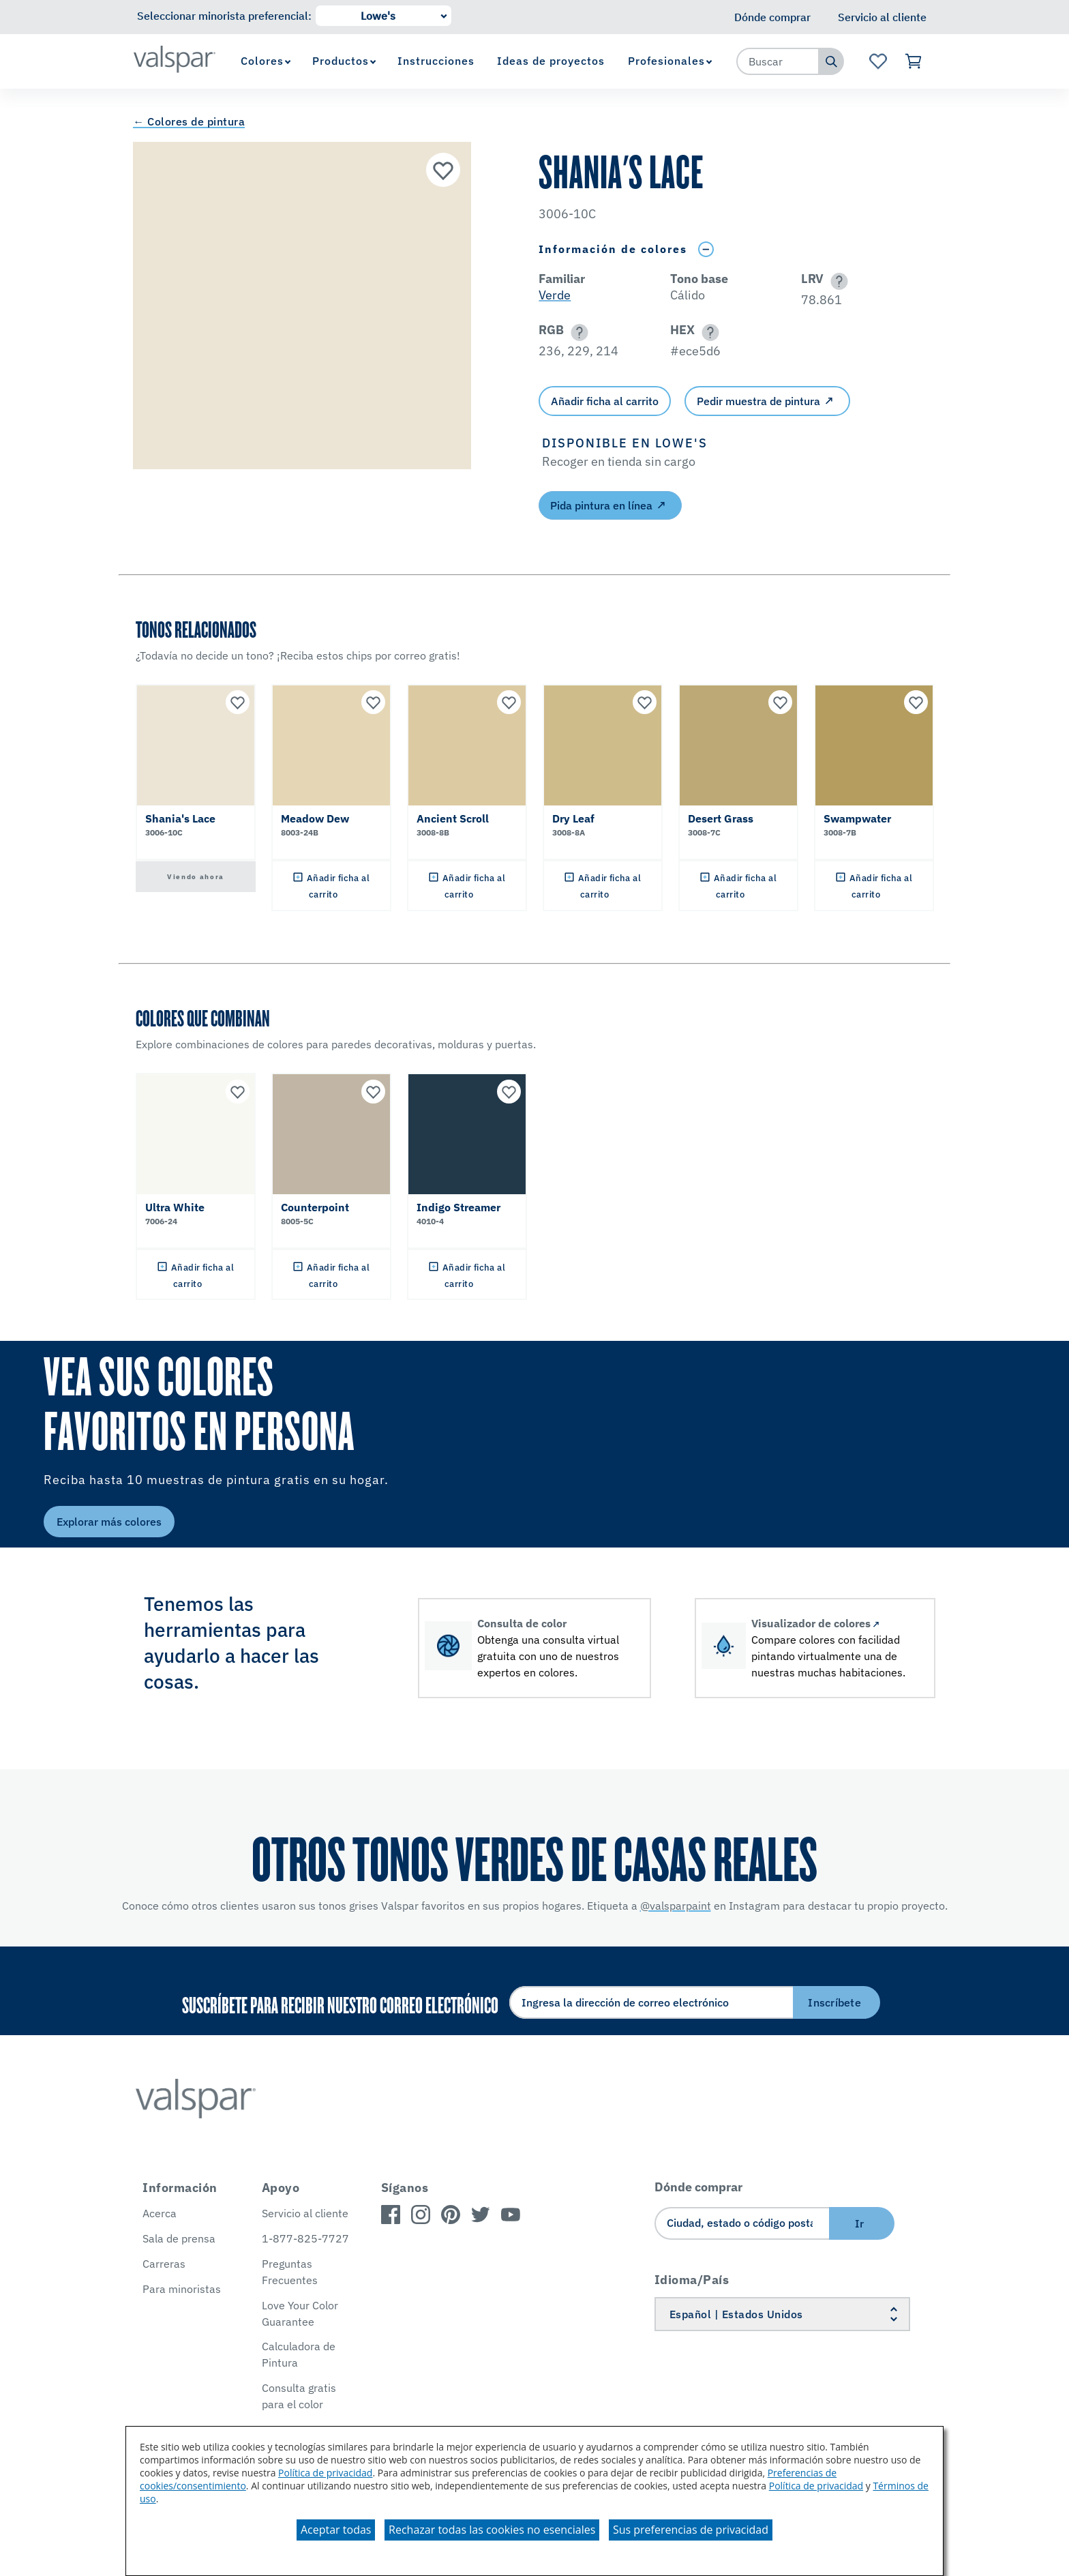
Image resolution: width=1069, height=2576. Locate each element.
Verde (555, 295)
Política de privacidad (325, 2472)
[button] (837, 281)
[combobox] (777, 61)
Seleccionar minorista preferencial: (224, 16)
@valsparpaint (675, 1905)
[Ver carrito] (914, 61)
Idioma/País (691, 2280)
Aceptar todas (336, 2529)
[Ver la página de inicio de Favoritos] (877, 61)
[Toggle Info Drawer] (705, 249)
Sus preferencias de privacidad (690, 2529)
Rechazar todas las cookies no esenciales (492, 2529)
